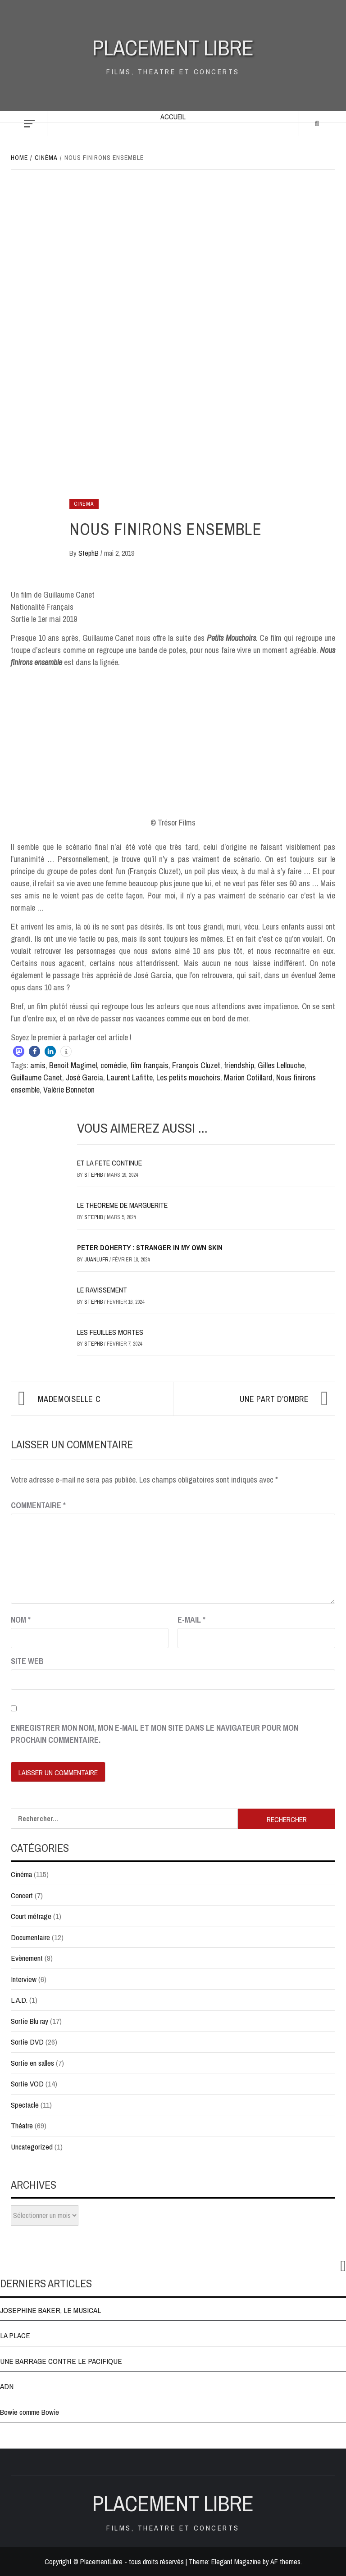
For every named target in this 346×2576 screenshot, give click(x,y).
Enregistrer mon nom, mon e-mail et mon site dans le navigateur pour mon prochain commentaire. (154, 1734)
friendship (239, 1065)
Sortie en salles (32, 2063)
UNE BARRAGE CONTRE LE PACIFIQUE (61, 2361)
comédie (113, 1065)
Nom (21, 1619)
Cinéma (84, 504)
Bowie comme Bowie (29, 2412)
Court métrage (31, 1916)
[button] (18, 1051)
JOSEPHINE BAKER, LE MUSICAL (50, 2310)
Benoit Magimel (73, 1065)
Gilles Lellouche (281, 1065)
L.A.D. (19, 2000)
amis (38, 1065)
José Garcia (84, 1077)
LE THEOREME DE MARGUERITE (122, 1205)
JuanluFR (96, 1259)
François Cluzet (196, 1065)
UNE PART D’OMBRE (274, 1399)
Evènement (27, 1958)
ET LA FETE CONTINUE (109, 1163)
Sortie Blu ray (29, 2021)
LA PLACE (15, 2335)
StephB (89, 553)
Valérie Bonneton (69, 1089)
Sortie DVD (27, 2041)
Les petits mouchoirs (188, 1077)
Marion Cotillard (248, 1077)
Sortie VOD (27, 2083)
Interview (23, 1979)
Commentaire (38, 1505)
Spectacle (25, 2105)
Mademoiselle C (69, 1399)
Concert (22, 1895)
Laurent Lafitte (130, 1077)
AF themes (285, 2562)
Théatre (22, 2125)
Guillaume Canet (36, 1077)
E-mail (191, 1619)
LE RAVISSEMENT (102, 1290)
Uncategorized (32, 2146)
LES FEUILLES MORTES (110, 1332)
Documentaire (30, 1937)
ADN (7, 2386)
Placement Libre (173, 47)
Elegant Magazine (236, 2562)
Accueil (173, 117)
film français (149, 1065)
